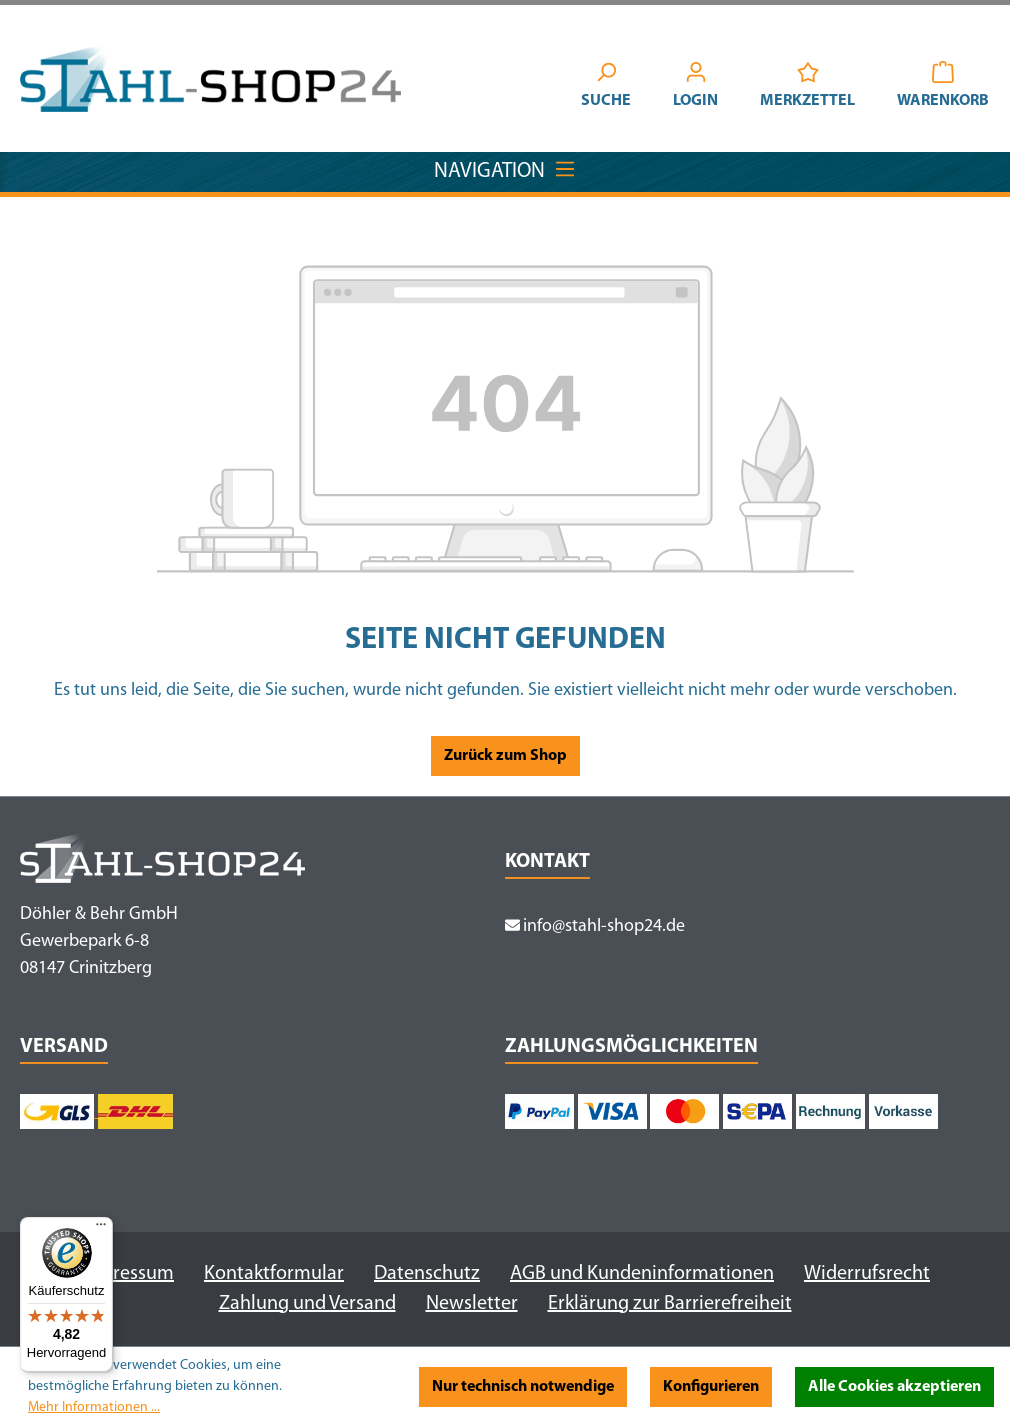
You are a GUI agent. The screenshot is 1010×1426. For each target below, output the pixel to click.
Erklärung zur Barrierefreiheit (670, 1304)
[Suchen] (606, 88)
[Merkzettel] (807, 88)
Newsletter (472, 1304)
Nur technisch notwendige (523, 1387)
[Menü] (101, 1229)
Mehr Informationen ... (94, 1407)
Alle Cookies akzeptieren (894, 1387)
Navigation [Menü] (505, 167)
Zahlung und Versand (307, 1304)
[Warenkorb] (943, 88)
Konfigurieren (711, 1387)
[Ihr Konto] (695, 88)
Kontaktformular (274, 1274)
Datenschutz (427, 1274)
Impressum (127, 1274)
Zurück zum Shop (505, 756)
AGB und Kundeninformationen (642, 1274)
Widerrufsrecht (867, 1274)
